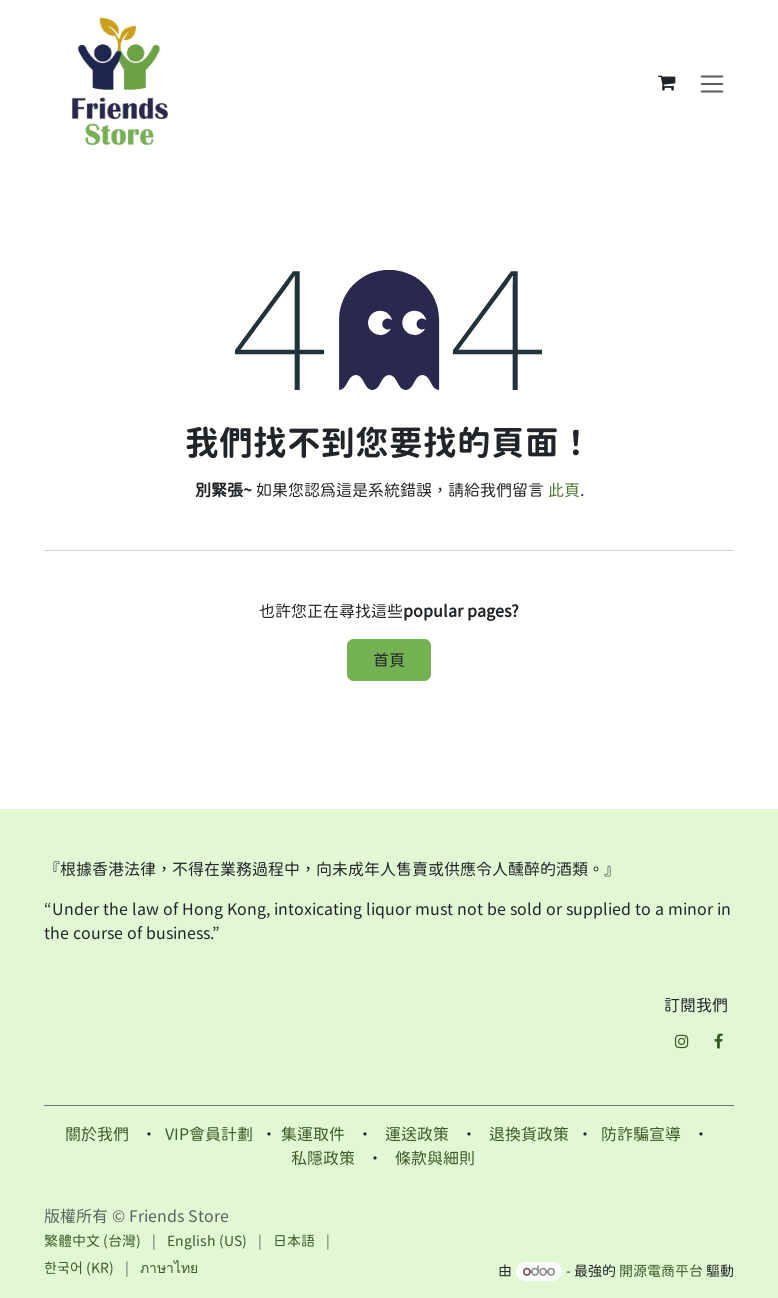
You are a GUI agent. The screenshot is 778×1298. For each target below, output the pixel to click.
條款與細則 (435, 1158)
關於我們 (97, 1134)
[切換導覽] (712, 83)
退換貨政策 (529, 1134)
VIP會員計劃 (209, 1134)
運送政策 (417, 1134)
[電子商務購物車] (667, 83)
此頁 (564, 490)
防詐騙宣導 (641, 1134)
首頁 (389, 660)
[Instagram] (682, 1041)
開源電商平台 (661, 1271)
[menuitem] (92, 1241)
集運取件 (313, 1134)
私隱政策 (323, 1158)
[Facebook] (718, 1041)
